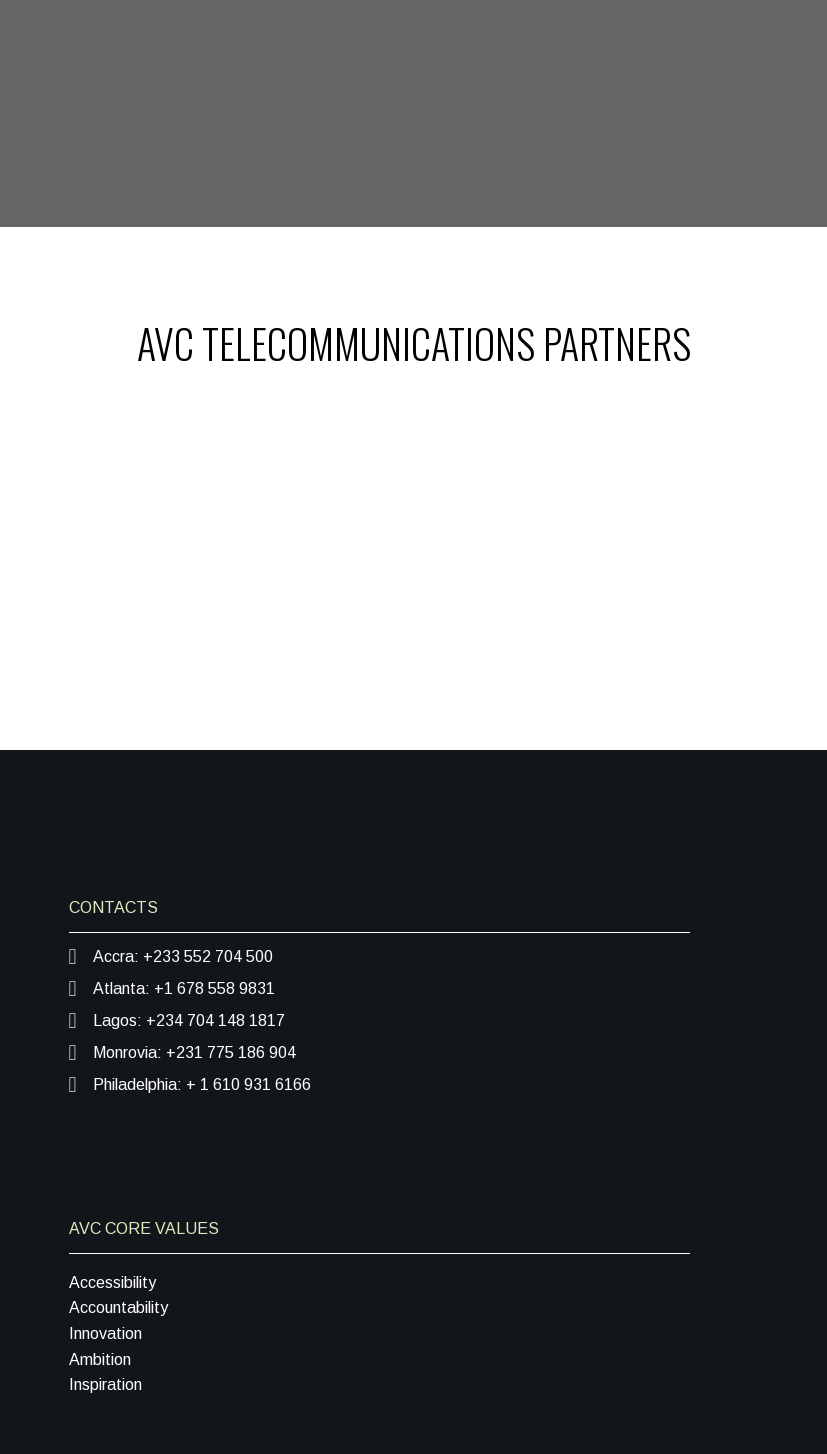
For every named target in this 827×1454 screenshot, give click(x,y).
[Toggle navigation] (766, 260)
